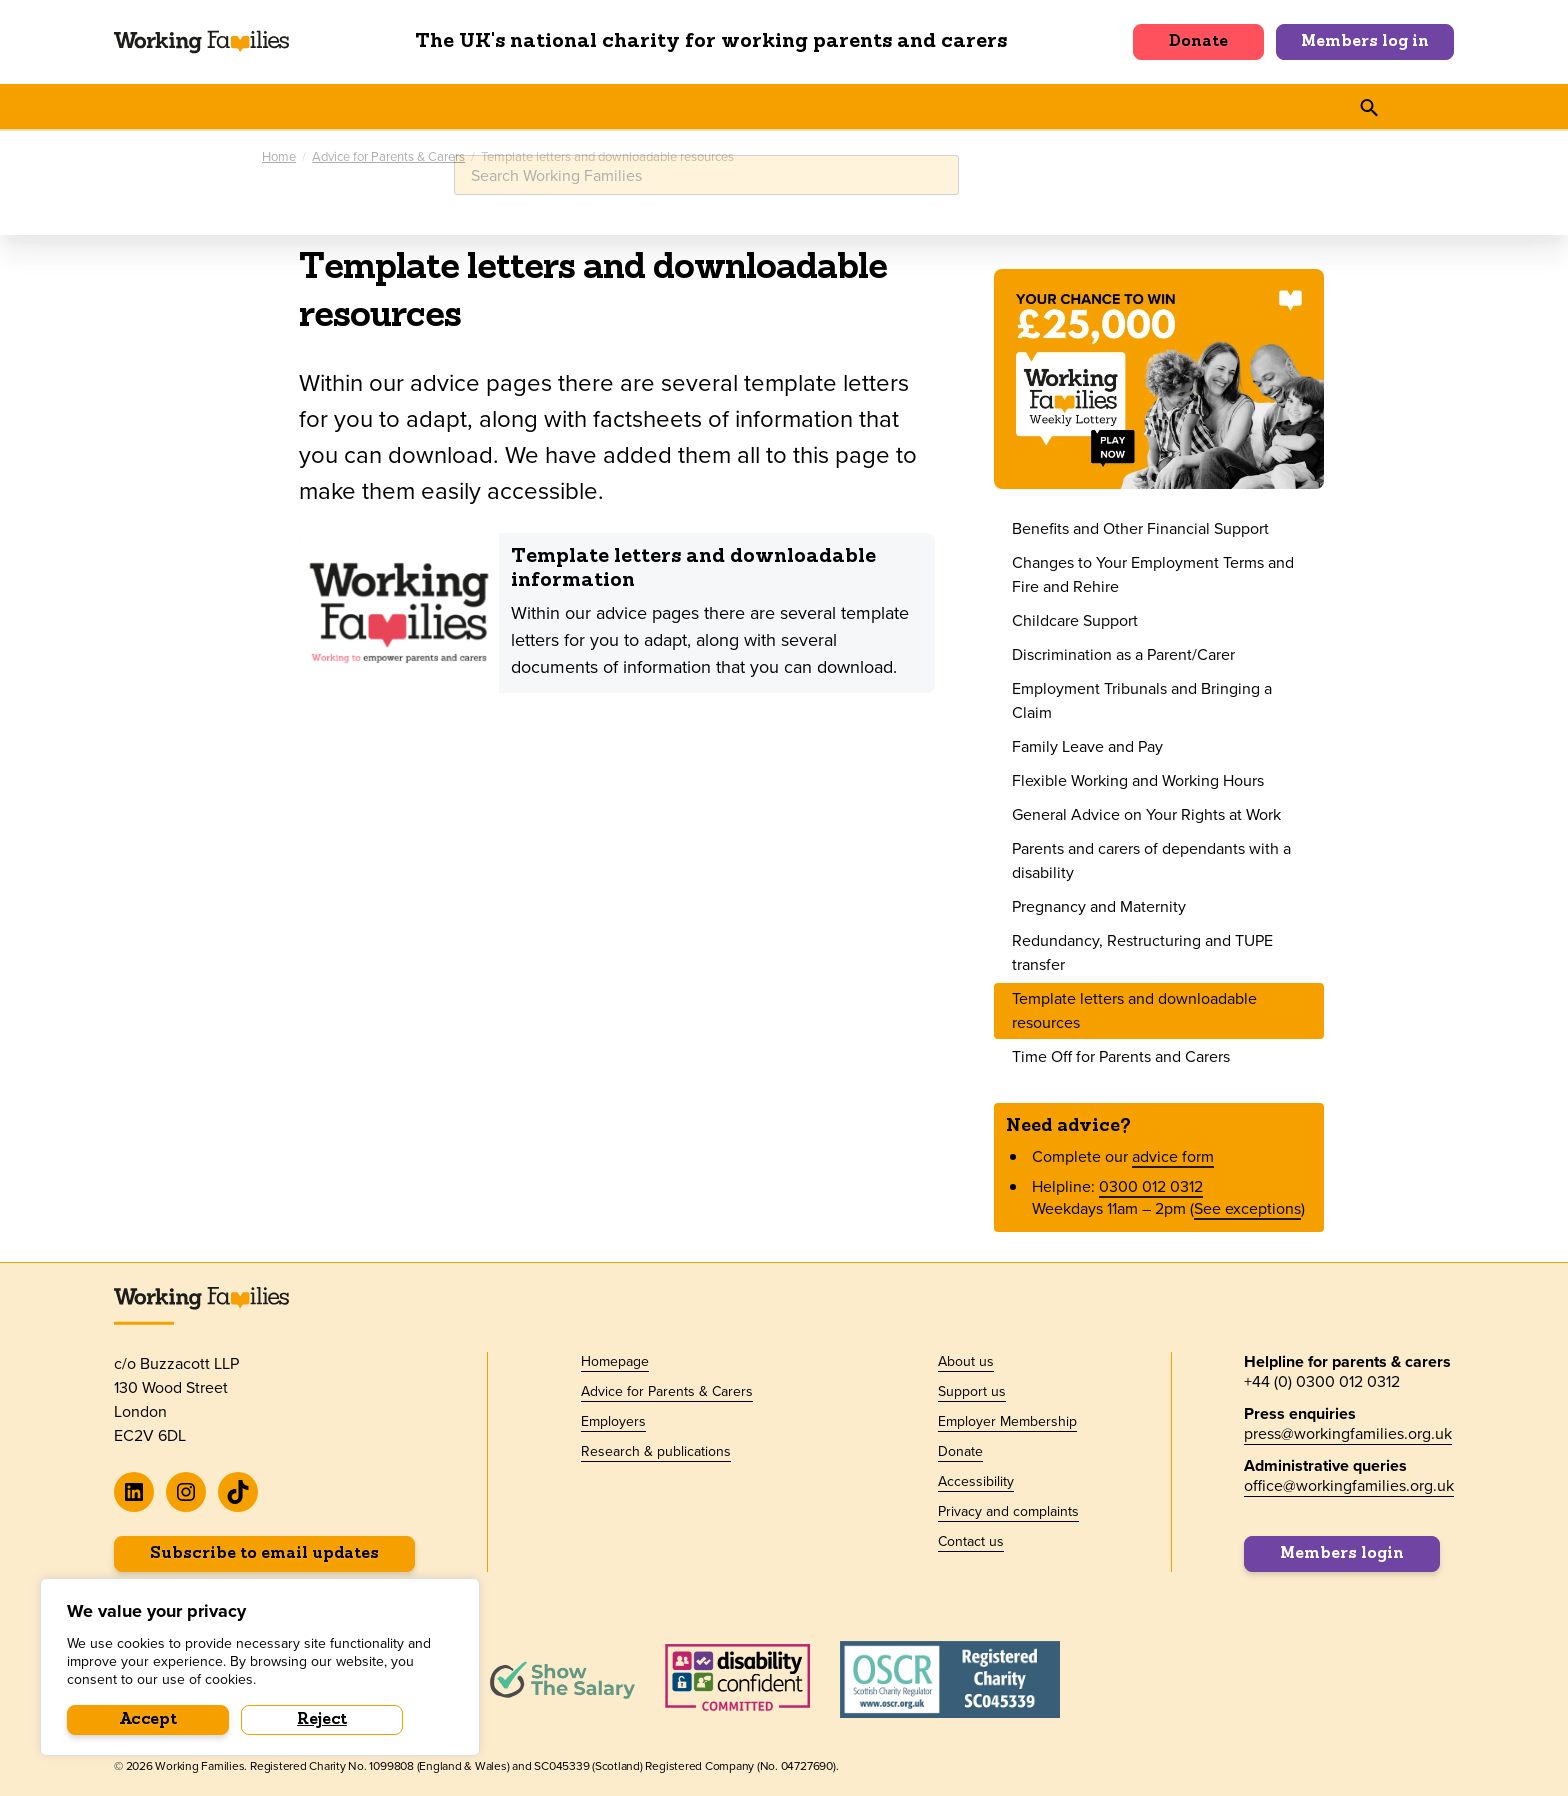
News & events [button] (586, 106)
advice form (1173, 1153)
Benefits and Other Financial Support (1140, 525)
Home (279, 154)
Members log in (1365, 42)
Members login (1342, 1551)
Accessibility (976, 1479)
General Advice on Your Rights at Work (1146, 811)
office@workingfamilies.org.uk (1349, 1482)
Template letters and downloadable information (693, 566)
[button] (1159, 106)
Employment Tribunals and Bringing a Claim (1142, 697)
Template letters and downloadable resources (1134, 1007)
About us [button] (891, 106)
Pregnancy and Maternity (1099, 903)
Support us (972, 1389)
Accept (148, 1720)
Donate (1198, 42)
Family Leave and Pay (1087, 743)
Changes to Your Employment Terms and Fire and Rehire (1153, 571)
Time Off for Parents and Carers (1121, 1053)
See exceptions (1247, 1205)
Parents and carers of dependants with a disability (1151, 857)
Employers (613, 1419)
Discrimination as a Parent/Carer (1123, 651)
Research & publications (656, 1449)
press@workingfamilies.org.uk (1348, 1430)
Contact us (971, 1539)
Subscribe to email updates (264, 1551)
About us (966, 1359)
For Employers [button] (437, 106)
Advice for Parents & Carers (388, 154)
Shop (1106, 106)
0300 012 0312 (1151, 1183)
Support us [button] (1006, 106)
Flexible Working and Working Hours (1138, 777)
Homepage (615, 1359)
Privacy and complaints (1008, 1509)
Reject (322, 1720)
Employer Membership (1007, 1419)
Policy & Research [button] (749, 106)
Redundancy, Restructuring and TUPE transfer (1142, 949)
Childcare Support (1075, 617)
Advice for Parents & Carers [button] (235, 106)
